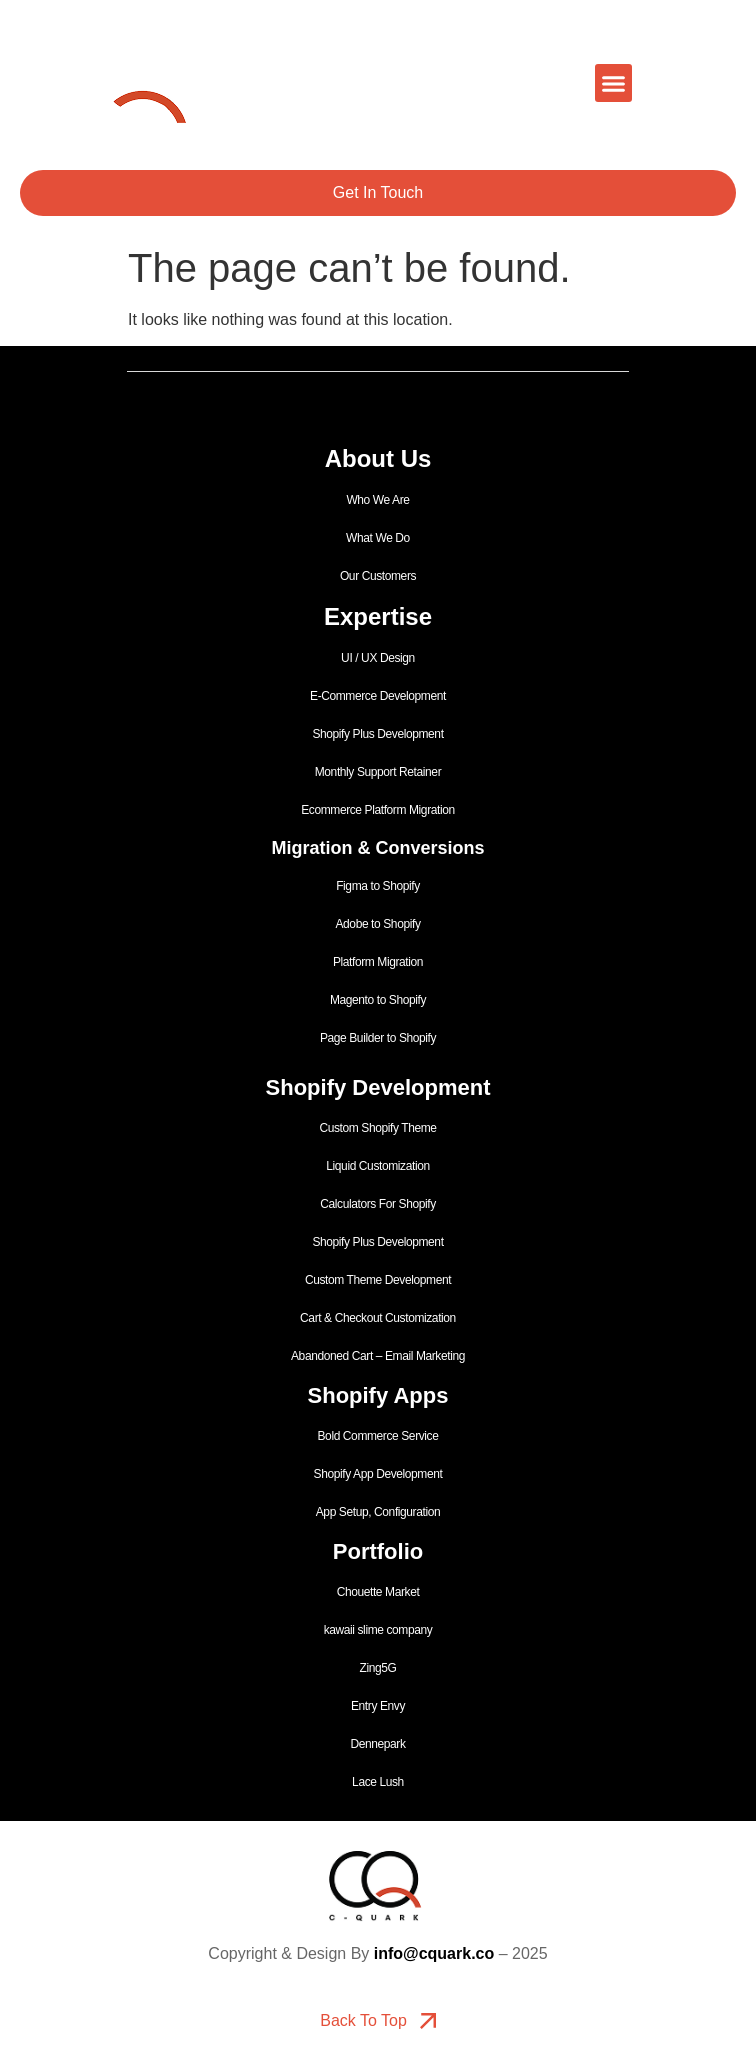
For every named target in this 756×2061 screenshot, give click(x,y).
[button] (614, 83)
